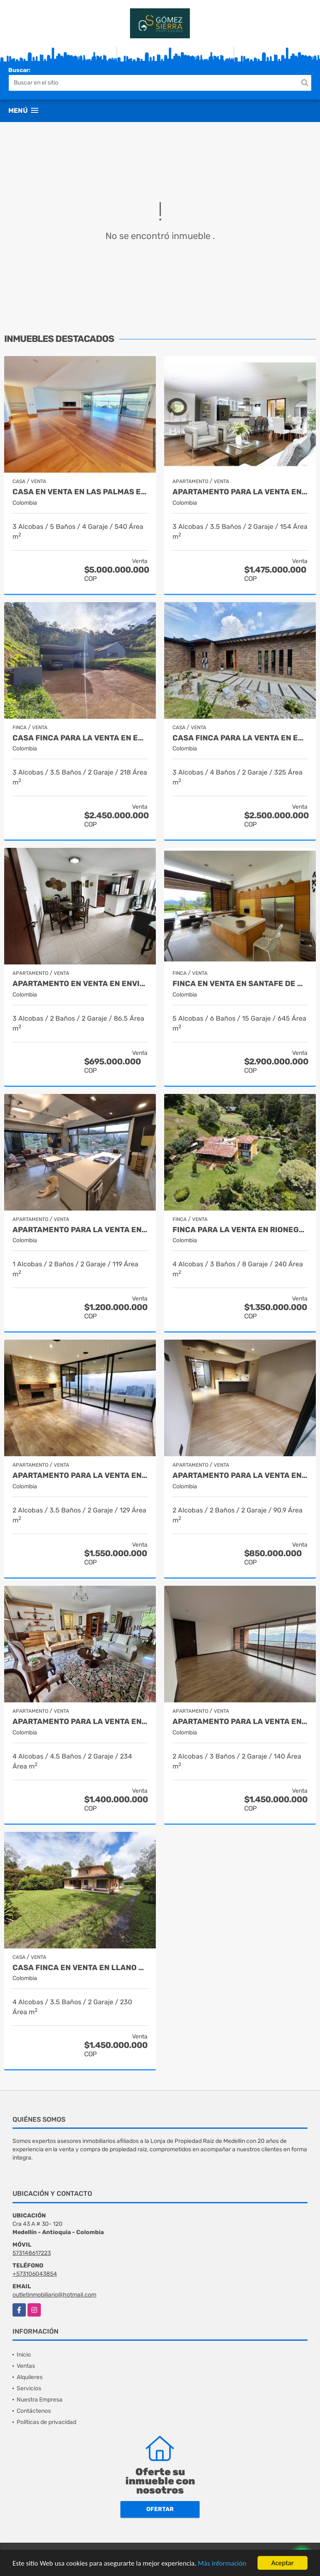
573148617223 (31, 2253)
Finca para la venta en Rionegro (240, 1230)
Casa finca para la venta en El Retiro (80, 738)
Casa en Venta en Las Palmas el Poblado (80, 492)
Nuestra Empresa (39, 2399)
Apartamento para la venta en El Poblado (240, 492)
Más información (222, 2563)
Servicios (29, 2388)
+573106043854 (34, 2273)
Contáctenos (34, 2410)
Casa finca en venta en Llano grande (80, 1967)
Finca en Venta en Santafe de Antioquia (240, 983)
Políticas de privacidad (46, 2422)
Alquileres (29, 2377)
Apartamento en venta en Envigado (80, 983)
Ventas (26, 2365)
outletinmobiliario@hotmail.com (54, 2294)
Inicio (24, 2354)
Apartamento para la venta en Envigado (240, 1475)
